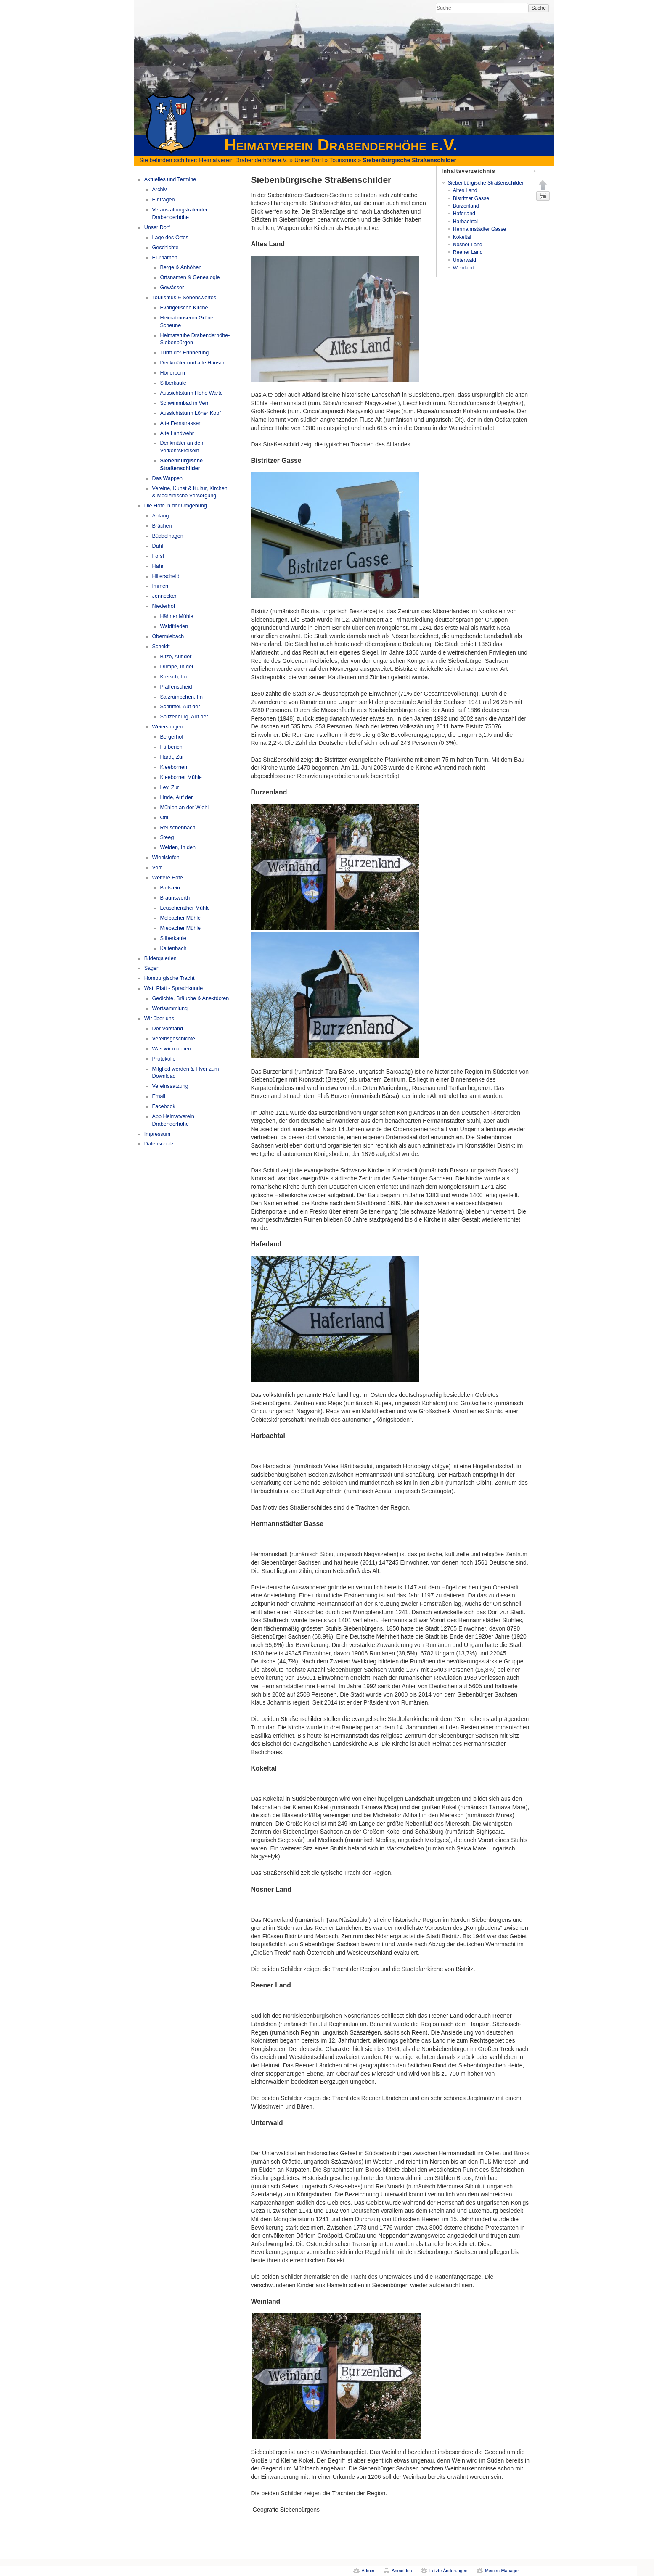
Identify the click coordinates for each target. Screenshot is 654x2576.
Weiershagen (167, 727)
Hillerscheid (166, 576)
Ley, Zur (169, 787)
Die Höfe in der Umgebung (175, 506)
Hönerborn (172, 373)
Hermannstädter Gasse (479, 229)
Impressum (157, 1134)
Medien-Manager (502, 2570)
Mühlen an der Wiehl (184, 807)
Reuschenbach (177, 828)
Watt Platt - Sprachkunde (173, 988)
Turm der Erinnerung (184, 353)
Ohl (164, 818)
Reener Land (468, 252)
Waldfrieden (174, 626)
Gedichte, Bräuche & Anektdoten (190, 998)
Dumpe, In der (176, 667)
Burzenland (466, 206)
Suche (538, 8)
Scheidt (161, 646)
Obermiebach (168, 636)
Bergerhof (171, 737)
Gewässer (172, 287)
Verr (157, 868)
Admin (368, 2570)
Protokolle (164, 1059)
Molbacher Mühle (180, 918)
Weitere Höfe (167, 878)
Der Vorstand (167, 1029)
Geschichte (165, 248)
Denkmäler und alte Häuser (192, 363)
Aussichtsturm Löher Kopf (190, 413)
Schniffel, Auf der (180, 707)
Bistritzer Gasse (471, 198)
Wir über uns (159, 1018)
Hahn (158, 566)
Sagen (151, 968)
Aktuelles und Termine (170, 179)
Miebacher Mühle (180, 928)
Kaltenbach (173, 948)
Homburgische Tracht (169, 978)
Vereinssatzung (170, 1086)
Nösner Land (467, 245)
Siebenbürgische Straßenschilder (410, 160)
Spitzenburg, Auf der (184, 717)
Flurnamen (164, 258)
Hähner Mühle (176, 616)
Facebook (163, 1106)
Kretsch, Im (173, 677)
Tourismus (342, 160)
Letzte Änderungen (448, 2570)
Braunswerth (175, 898)
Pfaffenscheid (176, 687)
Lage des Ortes (170, 237)
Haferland (464, 213)
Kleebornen (173, 767)
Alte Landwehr (177, 433)
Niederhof (163, 606)
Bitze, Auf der (175, 657)
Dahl (157, 546)
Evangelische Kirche (184, 308)
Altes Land (465, 190)
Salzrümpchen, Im (181, 697)
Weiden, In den (178, 847)
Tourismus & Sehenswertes (184, 298)
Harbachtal (465, 221)
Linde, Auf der (176, 797)
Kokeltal (462, 237)
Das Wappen (167, 478)
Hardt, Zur (172, 757)
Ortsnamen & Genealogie (190, 277)
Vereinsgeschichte (173, 1039)
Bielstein (170, 888)
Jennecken (165, 596)
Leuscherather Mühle (184, 908)
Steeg (167, 837)
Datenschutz (159, 1144)
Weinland (463, 268)
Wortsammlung (170, 1008)
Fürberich (171, 747)
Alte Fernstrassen (180, 423)
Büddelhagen (167, 536)
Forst (158, 556)
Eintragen (163, 200)
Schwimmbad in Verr (184, 403)
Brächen (162, 526)
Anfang (160, 516)
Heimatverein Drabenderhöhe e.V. (243, 160)
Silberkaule (173, 383)
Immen (160, 586)
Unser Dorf (308, 160)
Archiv (159, 190)
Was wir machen (171, 1049)
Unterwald (464, 260)
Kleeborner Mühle (180, 777)
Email (159, 1096)
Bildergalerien (160, 958)
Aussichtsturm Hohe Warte (191, 393)
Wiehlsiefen (166, 857)
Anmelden (402, 2570)
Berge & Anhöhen (180, 267)
